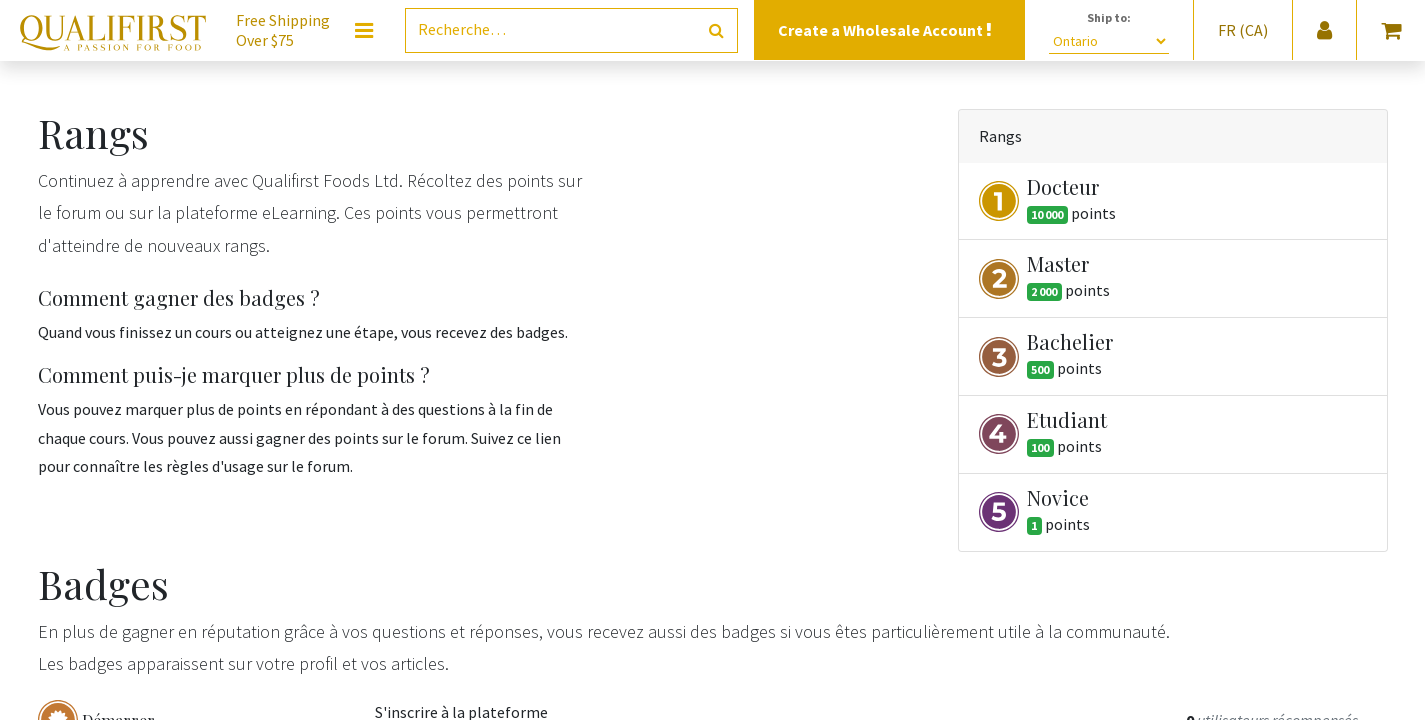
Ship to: (1109, 17)
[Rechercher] (716, 30)
